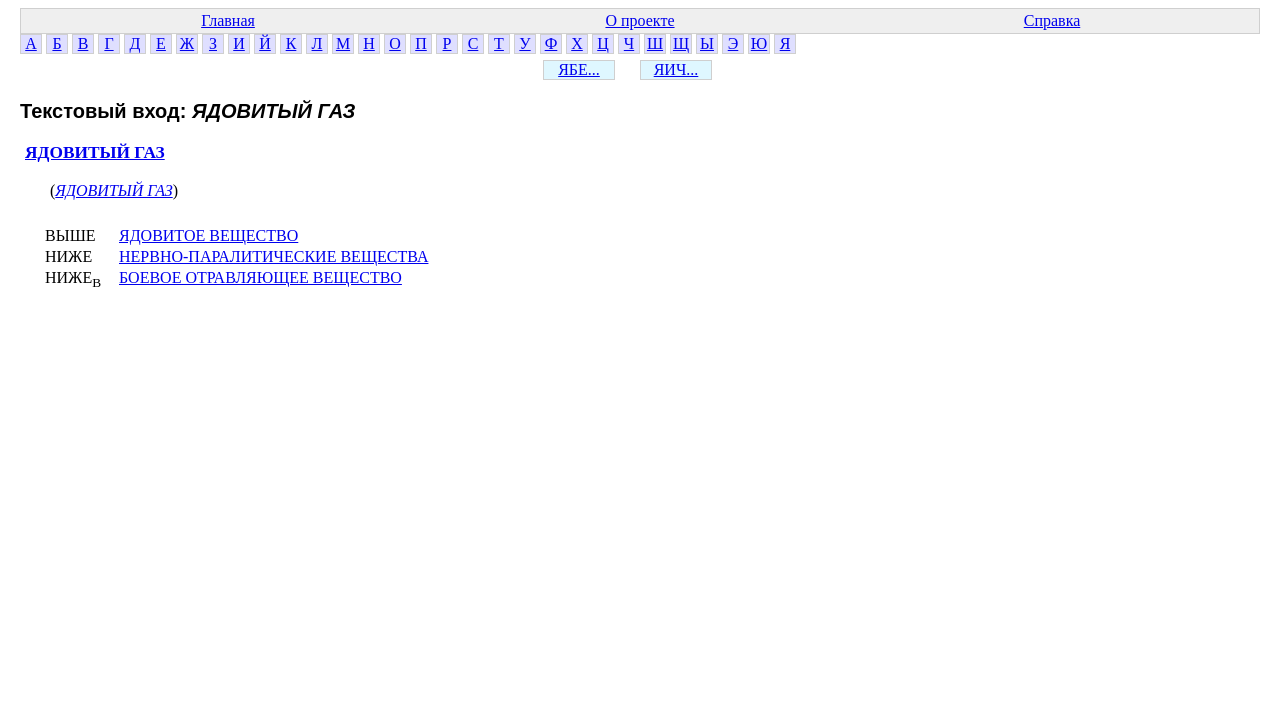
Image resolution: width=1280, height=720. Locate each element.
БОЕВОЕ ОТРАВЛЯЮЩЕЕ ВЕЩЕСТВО (260, 277)
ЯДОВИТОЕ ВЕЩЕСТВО (208, 235)
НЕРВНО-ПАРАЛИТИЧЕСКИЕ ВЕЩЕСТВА (273, 256)
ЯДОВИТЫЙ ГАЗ (95, 152)
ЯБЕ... (579, 69)
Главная (228, 20)
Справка (1052, 20)
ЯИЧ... (676, 69)
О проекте (639, 20)
